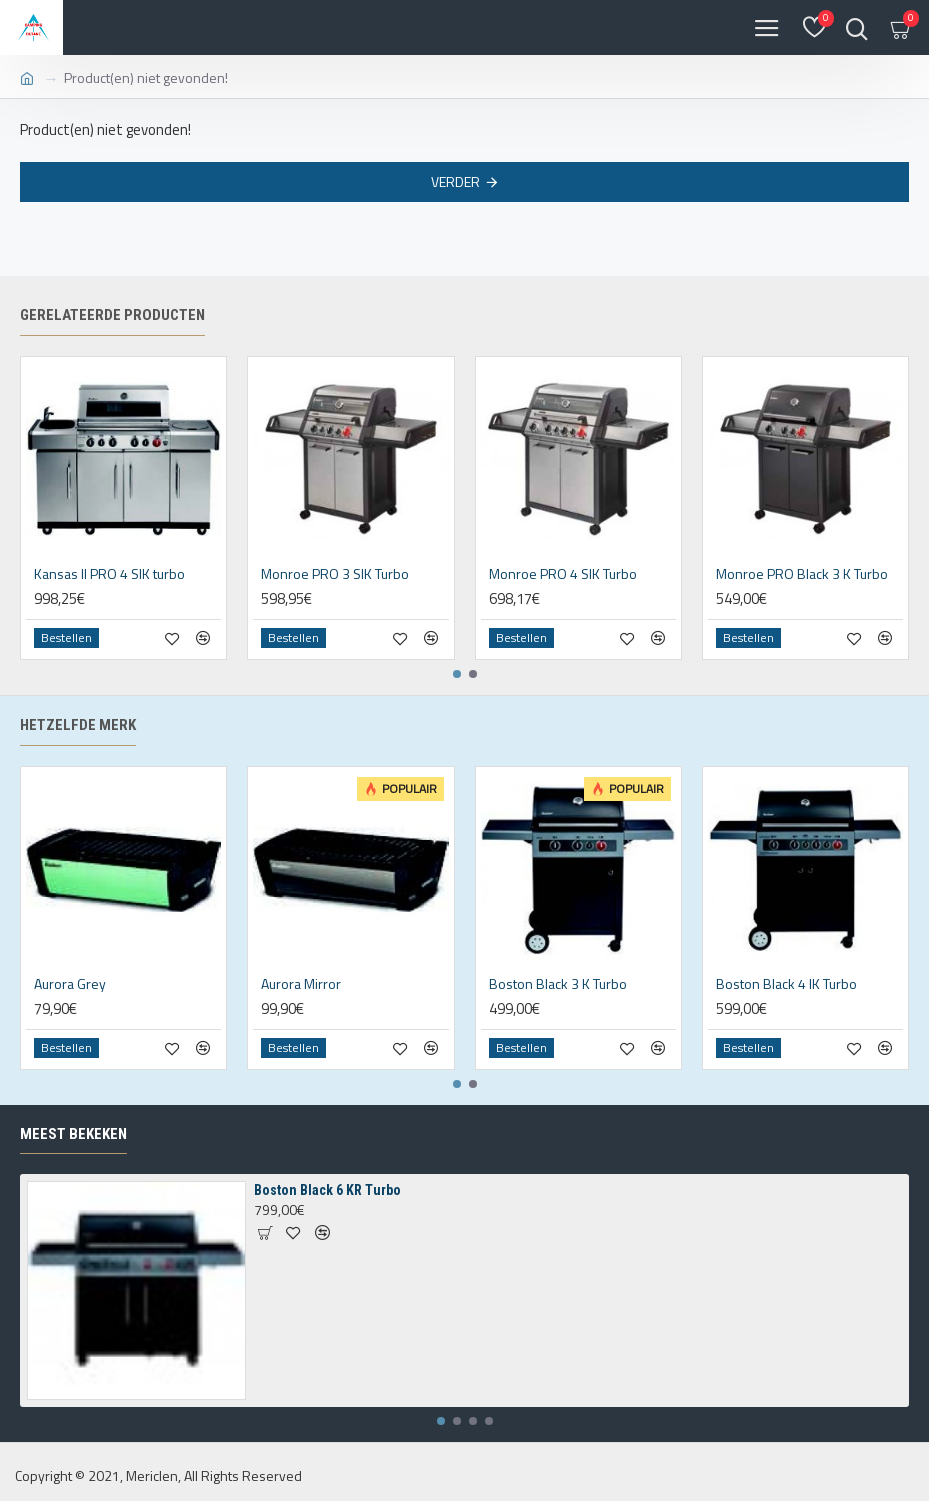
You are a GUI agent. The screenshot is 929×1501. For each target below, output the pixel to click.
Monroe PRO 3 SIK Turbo (335, 574)
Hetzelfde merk (78, 725)
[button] (457, 674)
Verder (455, 181)
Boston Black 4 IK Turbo (786, 984)
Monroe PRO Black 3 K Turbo (802, 574)
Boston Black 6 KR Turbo (327, 1190)
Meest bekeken (73, 1134)
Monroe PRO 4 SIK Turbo (563, 574)
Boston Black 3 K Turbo (558, 984)
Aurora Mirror (301, 984)
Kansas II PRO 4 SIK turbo (109, 574)
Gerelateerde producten (112, 315)
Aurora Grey (70, 984)
